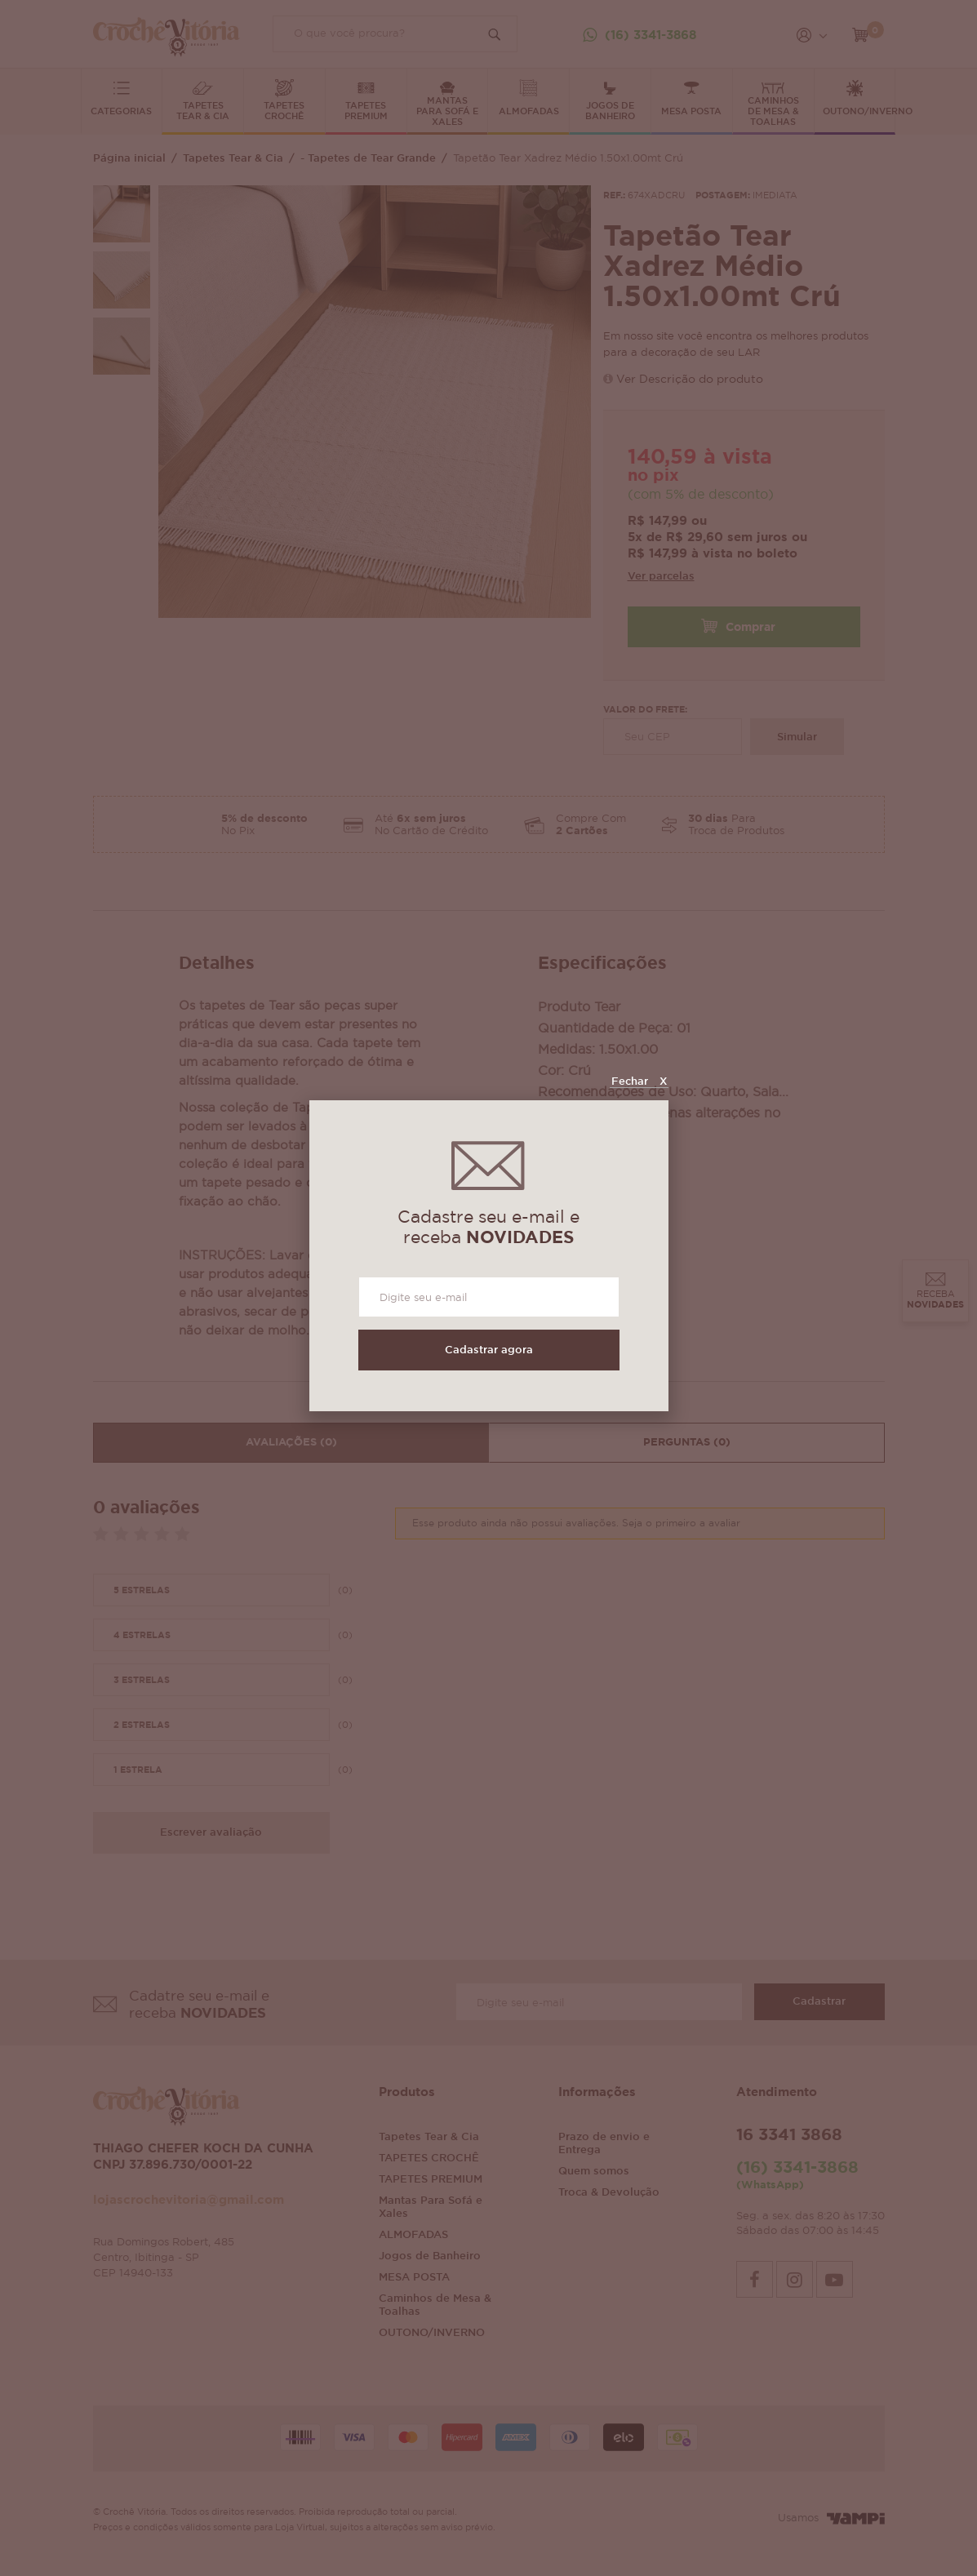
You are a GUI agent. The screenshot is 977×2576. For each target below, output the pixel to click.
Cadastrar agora (489, 1350)
